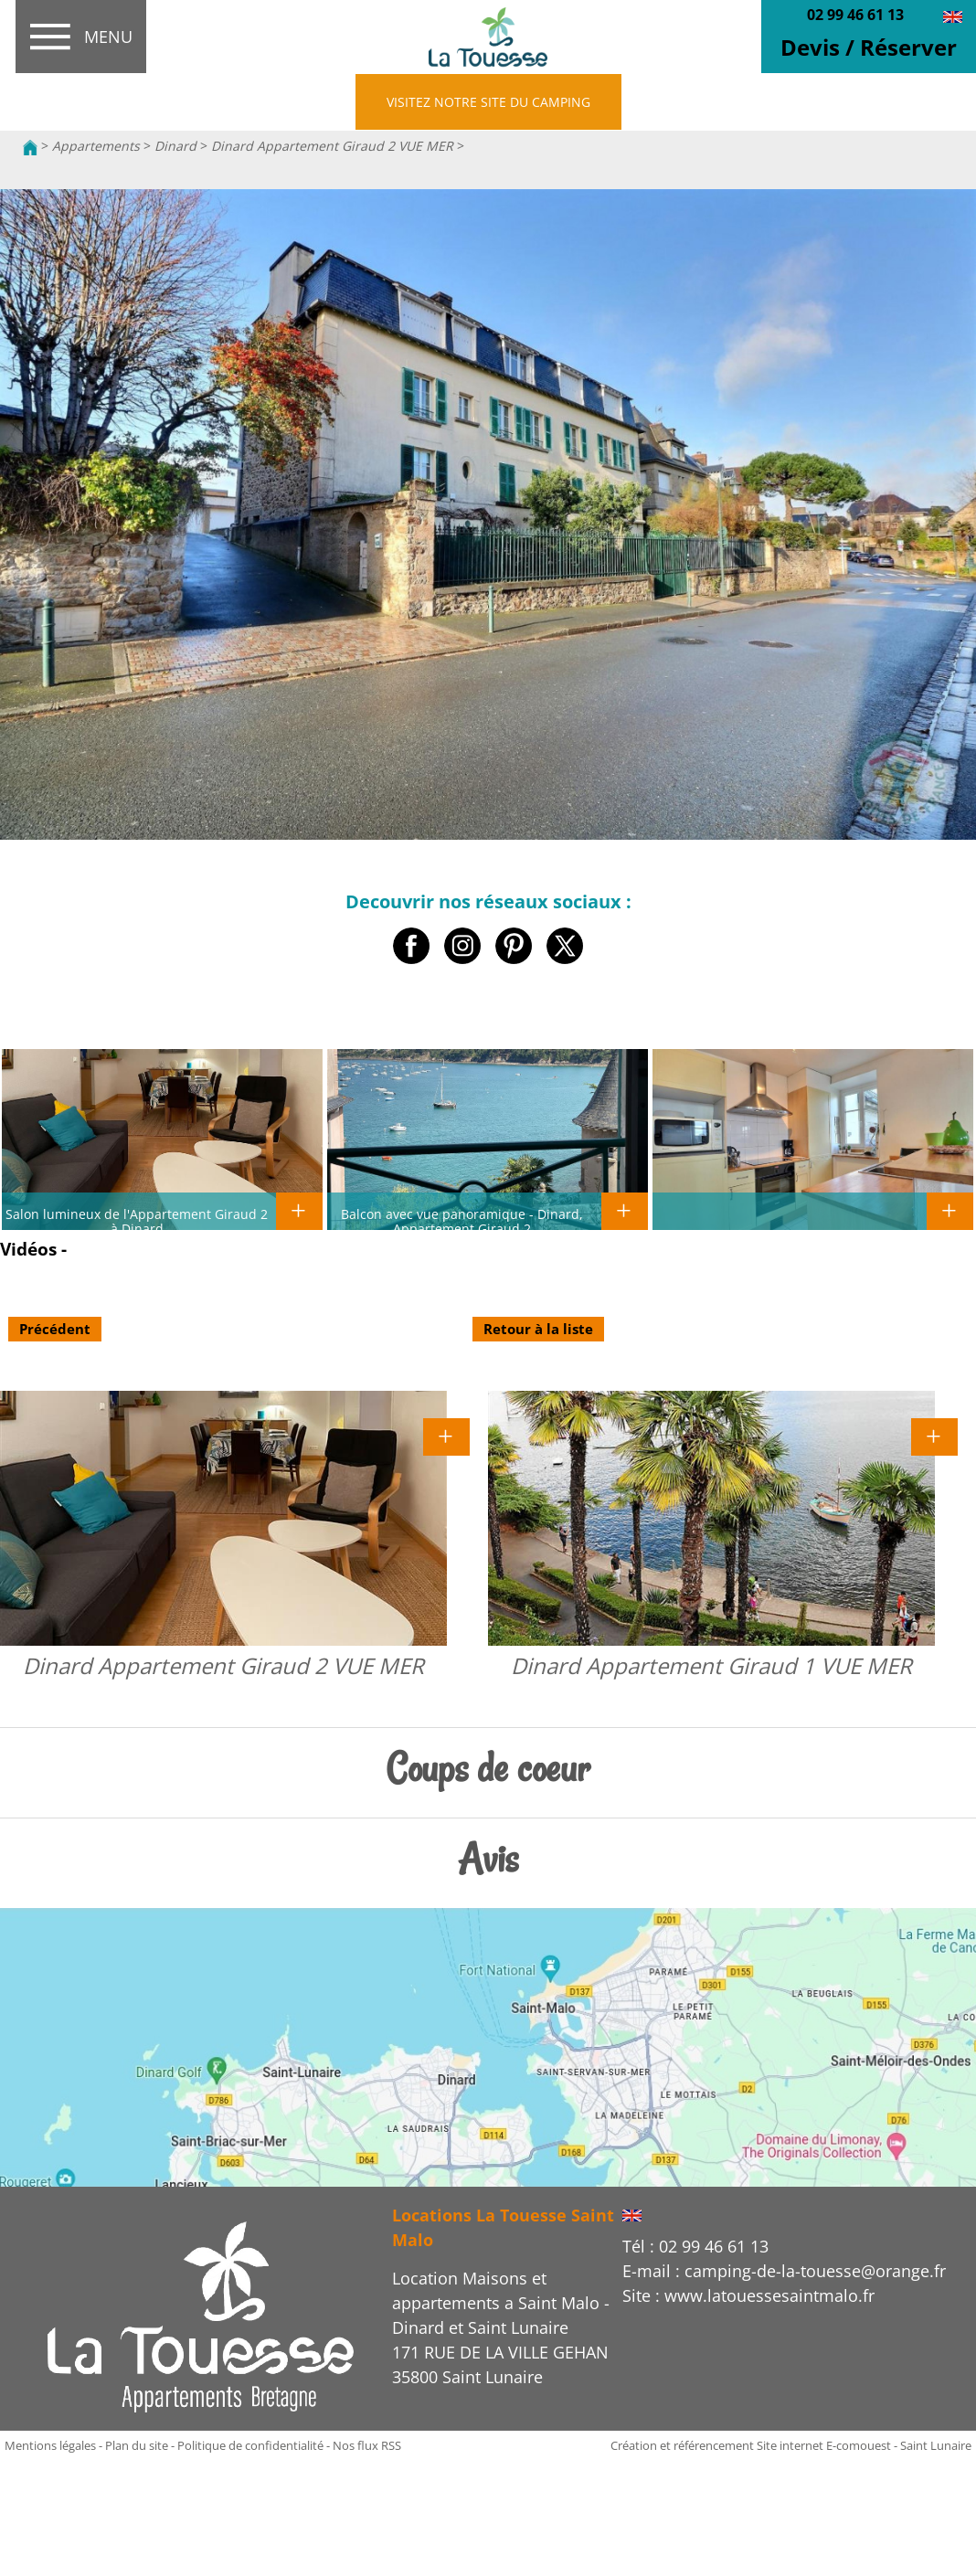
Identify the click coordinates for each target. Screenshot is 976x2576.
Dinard (175, 145)
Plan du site (136, 2445)
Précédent (54, 1329)
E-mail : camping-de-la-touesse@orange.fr (784, 2271)
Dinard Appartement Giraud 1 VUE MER (711, 1665)
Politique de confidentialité (250, 2445)
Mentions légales (50, 2445)
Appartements (96, 145)
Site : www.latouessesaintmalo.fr (748, 2295)
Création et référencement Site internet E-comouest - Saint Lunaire (790, 2445)
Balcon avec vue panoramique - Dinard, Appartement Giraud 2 (462, 1220)
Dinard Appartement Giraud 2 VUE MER (332, 145)
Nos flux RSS (367, 2445)
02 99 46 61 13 (855, 15)
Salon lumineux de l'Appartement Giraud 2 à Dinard (136, 1220)
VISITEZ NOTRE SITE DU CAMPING (488, 102)
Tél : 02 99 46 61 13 (695, 2246)
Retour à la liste (538, 1329)
